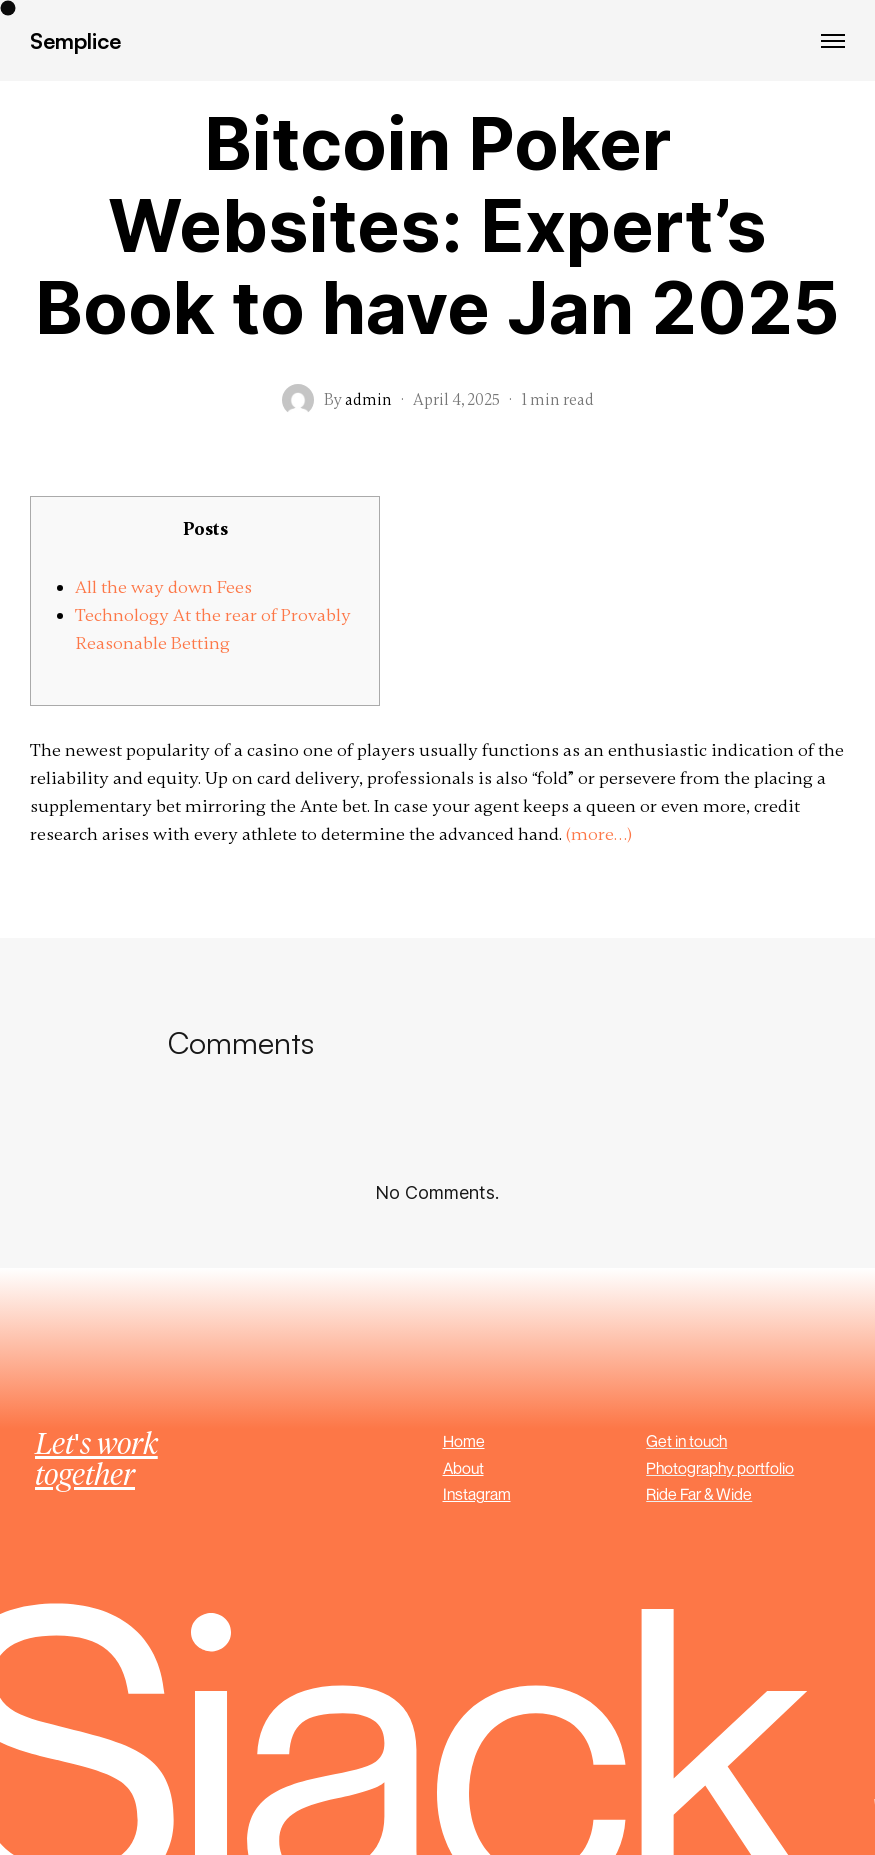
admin (368, 400)
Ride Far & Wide (699, 1494)
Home (464, 1441)
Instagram (477, 1494)
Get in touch (686, 1441)
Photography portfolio (720, 1468)
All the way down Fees (163, 587)
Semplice (75, 40)
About (463, 1468)
